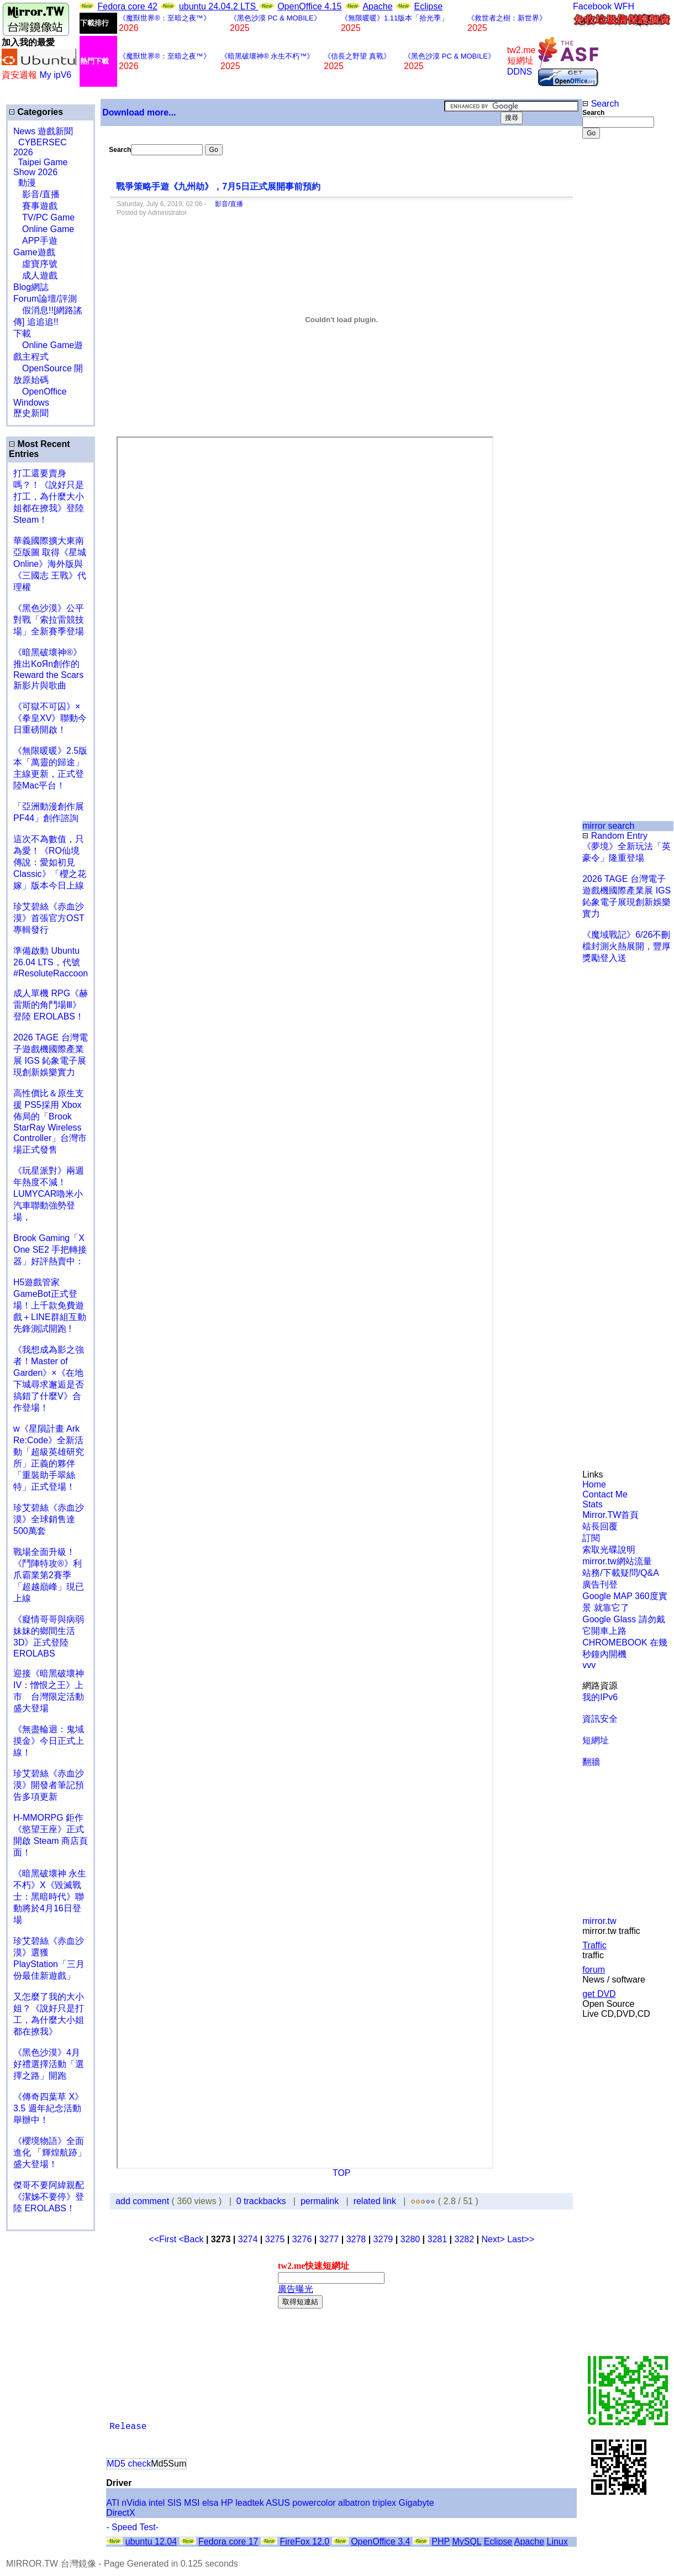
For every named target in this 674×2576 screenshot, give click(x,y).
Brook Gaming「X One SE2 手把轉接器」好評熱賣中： (50, 1249)
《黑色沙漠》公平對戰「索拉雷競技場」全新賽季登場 (48, 619)
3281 (437, 2239)
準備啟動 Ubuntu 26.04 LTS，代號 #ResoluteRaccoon (50, 962)
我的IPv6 (600, 1697)
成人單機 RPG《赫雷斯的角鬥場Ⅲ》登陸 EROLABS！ (50, 1005)
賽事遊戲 (35, 206)
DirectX (120, 2512)
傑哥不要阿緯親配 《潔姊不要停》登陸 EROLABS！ (48, 2196)
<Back (192, 2239)
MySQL (466, 2541)
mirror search (608, 825)
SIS (174, 2502)
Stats (592, 1504)
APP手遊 (35, 240)
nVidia (134, 2502)
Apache (377, 6)
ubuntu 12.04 (151, 2541)
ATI (112, 2502)
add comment (143, 2201)
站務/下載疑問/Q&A (620, 1573)
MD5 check (129, 2463)
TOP (342, 2173)
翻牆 (591, 1762)
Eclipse (428, 6)
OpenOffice (40, 391)
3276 (302, 2239)
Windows (31, 402)
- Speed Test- (132, 2527)
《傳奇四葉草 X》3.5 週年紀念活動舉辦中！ (48, 2108)
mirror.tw (599, 1921)
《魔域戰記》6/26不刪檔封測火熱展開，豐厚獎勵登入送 (626, 946)
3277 (329, 2239)
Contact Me (605, 1494)
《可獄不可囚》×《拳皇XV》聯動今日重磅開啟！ (50, 718)
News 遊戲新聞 (43, 131)
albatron (354, 2502)
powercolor (313, 2502)
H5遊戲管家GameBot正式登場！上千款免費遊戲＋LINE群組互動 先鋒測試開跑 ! (49, 1305)
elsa (210, 2502)
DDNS (519, 71)
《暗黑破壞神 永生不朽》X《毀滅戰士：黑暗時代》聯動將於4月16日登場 (49, 1897)
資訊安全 (600, 1718)
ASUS (278, 2502)
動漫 (27, 182)
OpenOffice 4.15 (309, 6)
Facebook (592, 6)
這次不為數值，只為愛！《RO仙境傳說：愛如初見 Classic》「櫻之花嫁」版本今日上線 (53, 862)
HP (227, 2502)
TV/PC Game (44, 217)
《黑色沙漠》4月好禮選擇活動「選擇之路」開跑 (48, 2064)
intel (157, 2502)
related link (375, 2201)
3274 (248, 2239)
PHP (440, 2541)
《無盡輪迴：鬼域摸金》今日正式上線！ (48, 1741)
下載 (22, 333)
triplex (384, 2502)
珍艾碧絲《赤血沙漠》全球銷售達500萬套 (48, 1519)
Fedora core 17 (228, 2541)
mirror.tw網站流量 (616, 1561)
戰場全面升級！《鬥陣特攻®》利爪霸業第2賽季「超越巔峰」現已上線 (48, 1575)
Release (127, 2427)
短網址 (595, 1740)
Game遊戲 (34, 252)
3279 (383, 2239)
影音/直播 (36, 194)
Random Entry (614, 835)
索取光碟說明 (608, 1549)
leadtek (249, 2502)
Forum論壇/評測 (45, 298)
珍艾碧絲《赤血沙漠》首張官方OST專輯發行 (49, 918)
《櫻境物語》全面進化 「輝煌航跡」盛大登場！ (49, 2152)
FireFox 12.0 (304, 2541)
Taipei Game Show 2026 (40, 167)
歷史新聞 (31, 413)
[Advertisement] (618, 324)
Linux (556, 2541)
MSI (191, 2502)
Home (594, 1484)
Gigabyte (416, 2502)
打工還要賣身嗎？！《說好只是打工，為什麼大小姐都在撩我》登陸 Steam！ (48, 496)
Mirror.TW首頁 (610, 1515)
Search (600, 103)
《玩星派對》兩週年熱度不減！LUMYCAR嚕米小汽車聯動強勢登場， (48, 1194)
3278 (356, 2239)
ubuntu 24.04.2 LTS (219, 6)
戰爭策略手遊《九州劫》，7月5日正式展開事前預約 (218, 186)
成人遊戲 (35, 275)
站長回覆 (600, 1526)
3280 (410, 2239)
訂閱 (591, 1538)
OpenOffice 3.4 (380, 2541)
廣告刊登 (600, 1584)
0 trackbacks (261, 2201)
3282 (465, 2239)
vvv (589, 1665)
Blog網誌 (31, 287)
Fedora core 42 (127, 6)
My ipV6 (55, 75)
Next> (494, 2239)
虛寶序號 (35, 264)
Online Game (43, 229)
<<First (163, 2239)
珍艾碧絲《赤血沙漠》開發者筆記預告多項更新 (48, 1785)
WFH (624, 6)
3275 (275, 2239)
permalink (320, 2201)
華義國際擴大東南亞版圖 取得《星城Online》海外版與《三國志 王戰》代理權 (49, 564)
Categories (36, 112)
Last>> (520, 2239)
